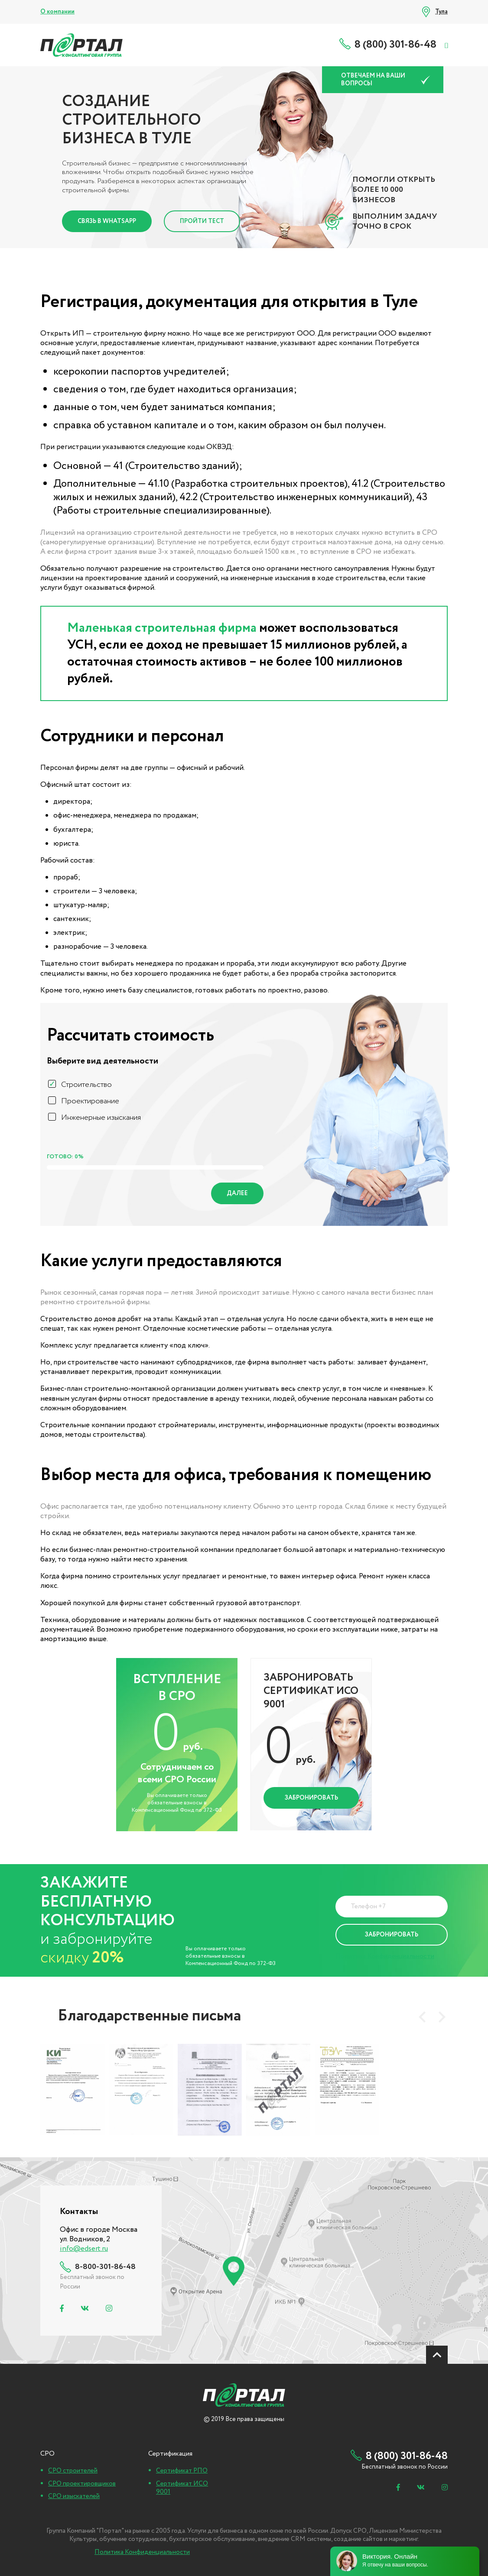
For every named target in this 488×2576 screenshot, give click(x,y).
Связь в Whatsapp (107, 221)
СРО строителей (73, 2471)
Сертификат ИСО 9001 (182, 2488)
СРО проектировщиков (82, 2484)
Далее (237, 1193)
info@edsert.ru (84, 2248)
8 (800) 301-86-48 (395, 45)
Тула (441, 11)
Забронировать (311, 1798)
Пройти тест (202, 221)
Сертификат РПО (182, 2471)
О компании (57, 11)
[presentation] (422, 2017)
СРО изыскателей (74, 2496)
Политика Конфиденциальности (384, 1956)
